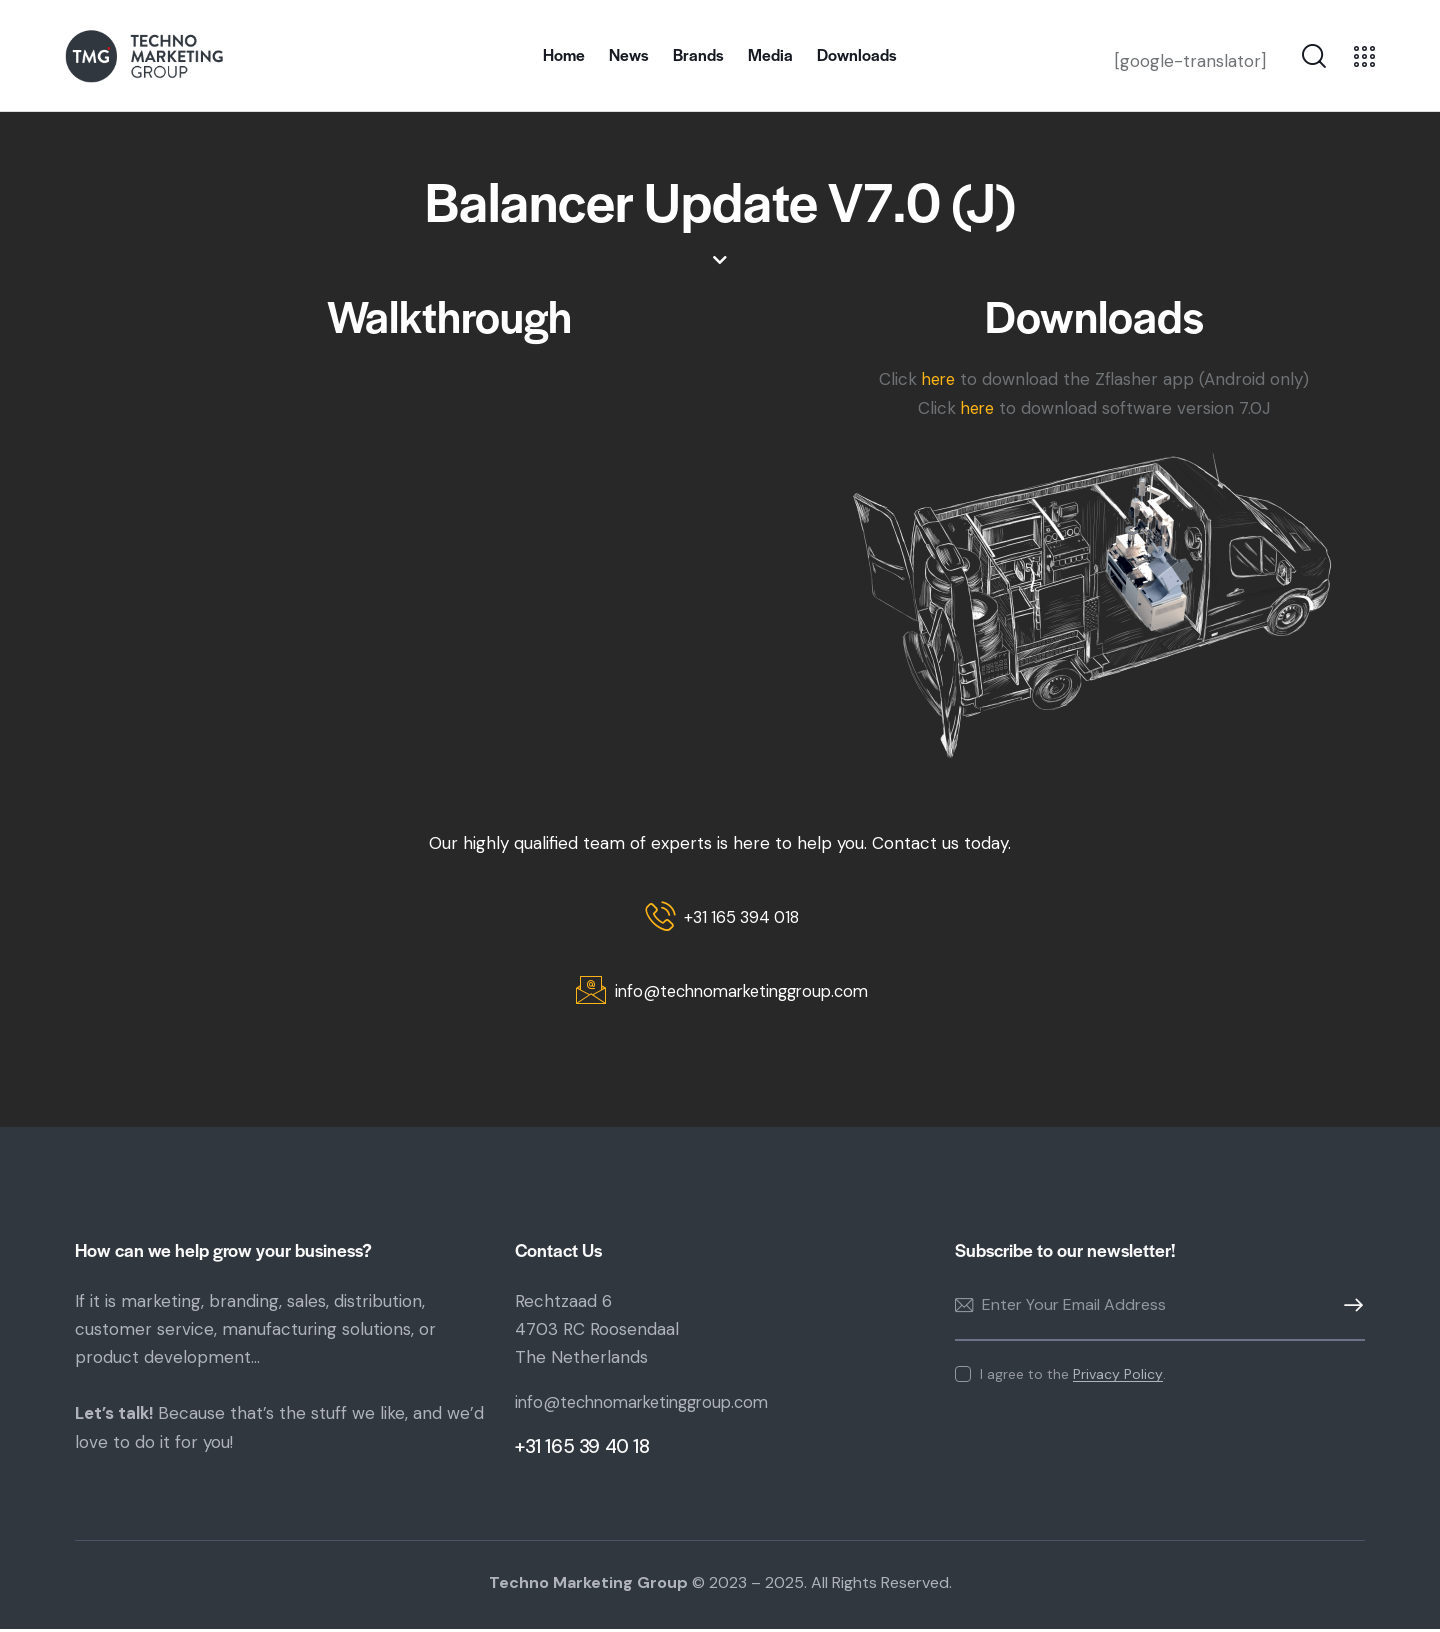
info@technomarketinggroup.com (649, 1406)
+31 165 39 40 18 (582, 1450)
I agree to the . (1073, 1377)
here (938, 379)
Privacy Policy (1118, 1377)
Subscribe (1350, 1309)
